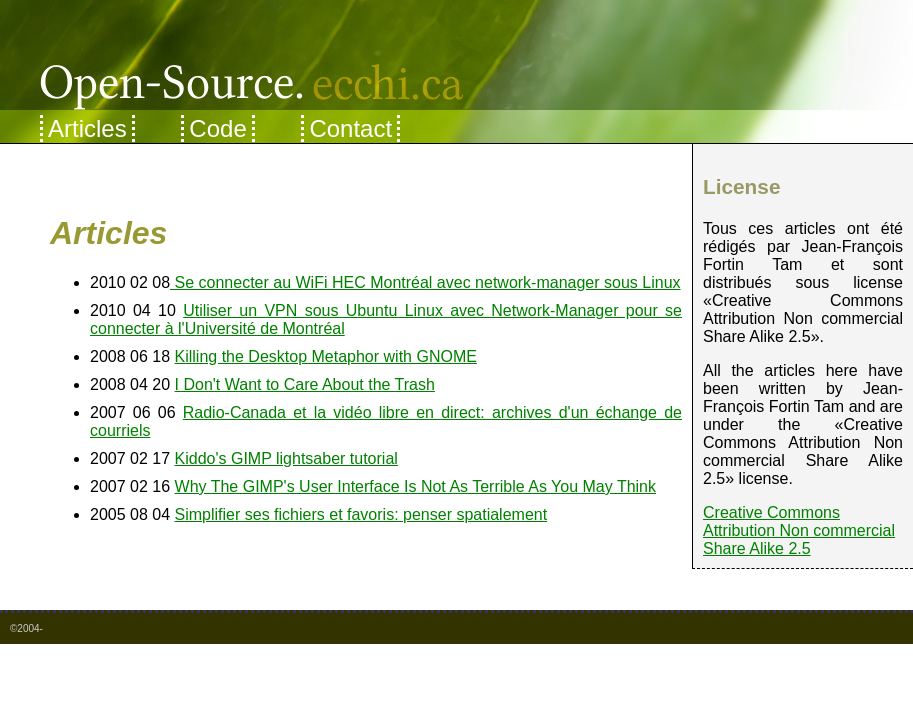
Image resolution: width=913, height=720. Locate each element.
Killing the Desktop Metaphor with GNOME (326, 356)
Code (217, 128)
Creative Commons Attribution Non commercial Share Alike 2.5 (799, 530)
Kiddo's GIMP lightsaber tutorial (286, 458)
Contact (350, 128)
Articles (87, 128)
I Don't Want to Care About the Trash (305, 384)
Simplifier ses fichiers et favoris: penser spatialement (361, 514)
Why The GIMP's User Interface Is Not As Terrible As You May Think (415, 486)
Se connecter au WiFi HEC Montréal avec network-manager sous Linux (425, 282)
